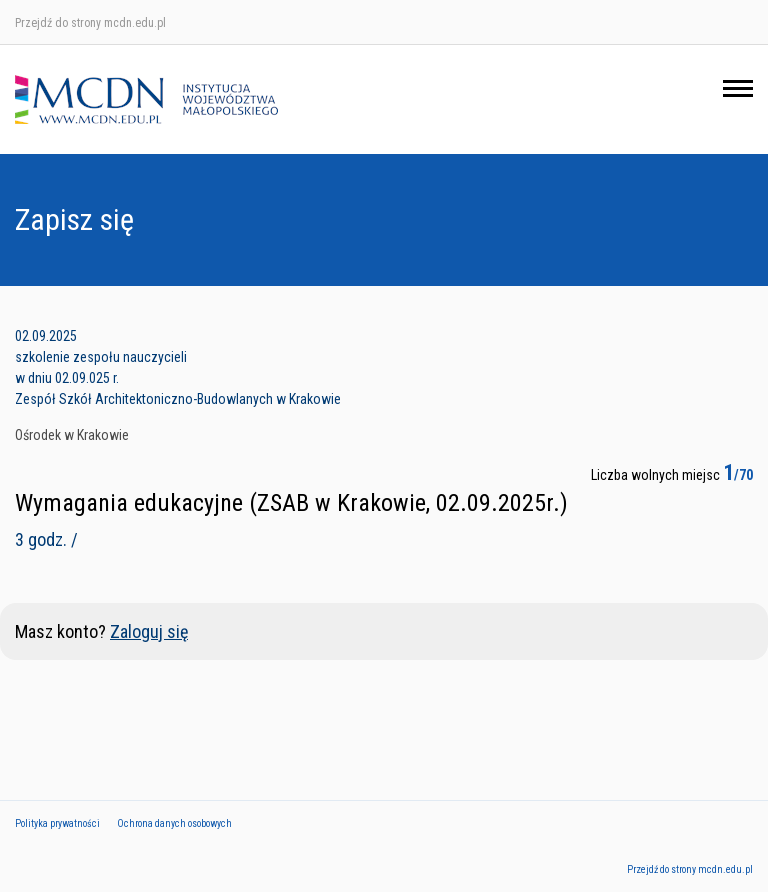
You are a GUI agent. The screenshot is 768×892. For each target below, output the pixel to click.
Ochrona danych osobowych (174, 823)
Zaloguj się (149, 631)
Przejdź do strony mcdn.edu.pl (90, 23)
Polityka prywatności (57, 823)
